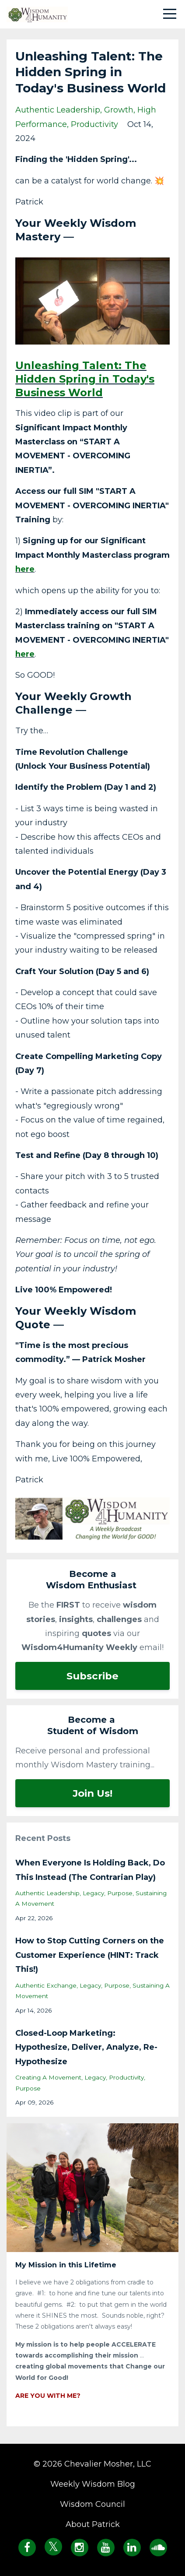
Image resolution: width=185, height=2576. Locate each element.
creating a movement (48, 2077)
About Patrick (93, 2524)
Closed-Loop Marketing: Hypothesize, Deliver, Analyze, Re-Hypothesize (86, 2047)
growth (118, 110)
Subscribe (92, 1676)
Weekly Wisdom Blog (92, 2484)
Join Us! (92, 1793)
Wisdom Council (92, 2504)
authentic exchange (46, 1985)
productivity (94, 124)
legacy (93, 1893)
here (25, 569)
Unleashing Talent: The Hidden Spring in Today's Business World (84, 379)
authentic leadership (57, 110)
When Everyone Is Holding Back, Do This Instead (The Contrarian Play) (90, 1870)
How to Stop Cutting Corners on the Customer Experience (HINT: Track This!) (89, 1955)
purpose (120, 1893)
